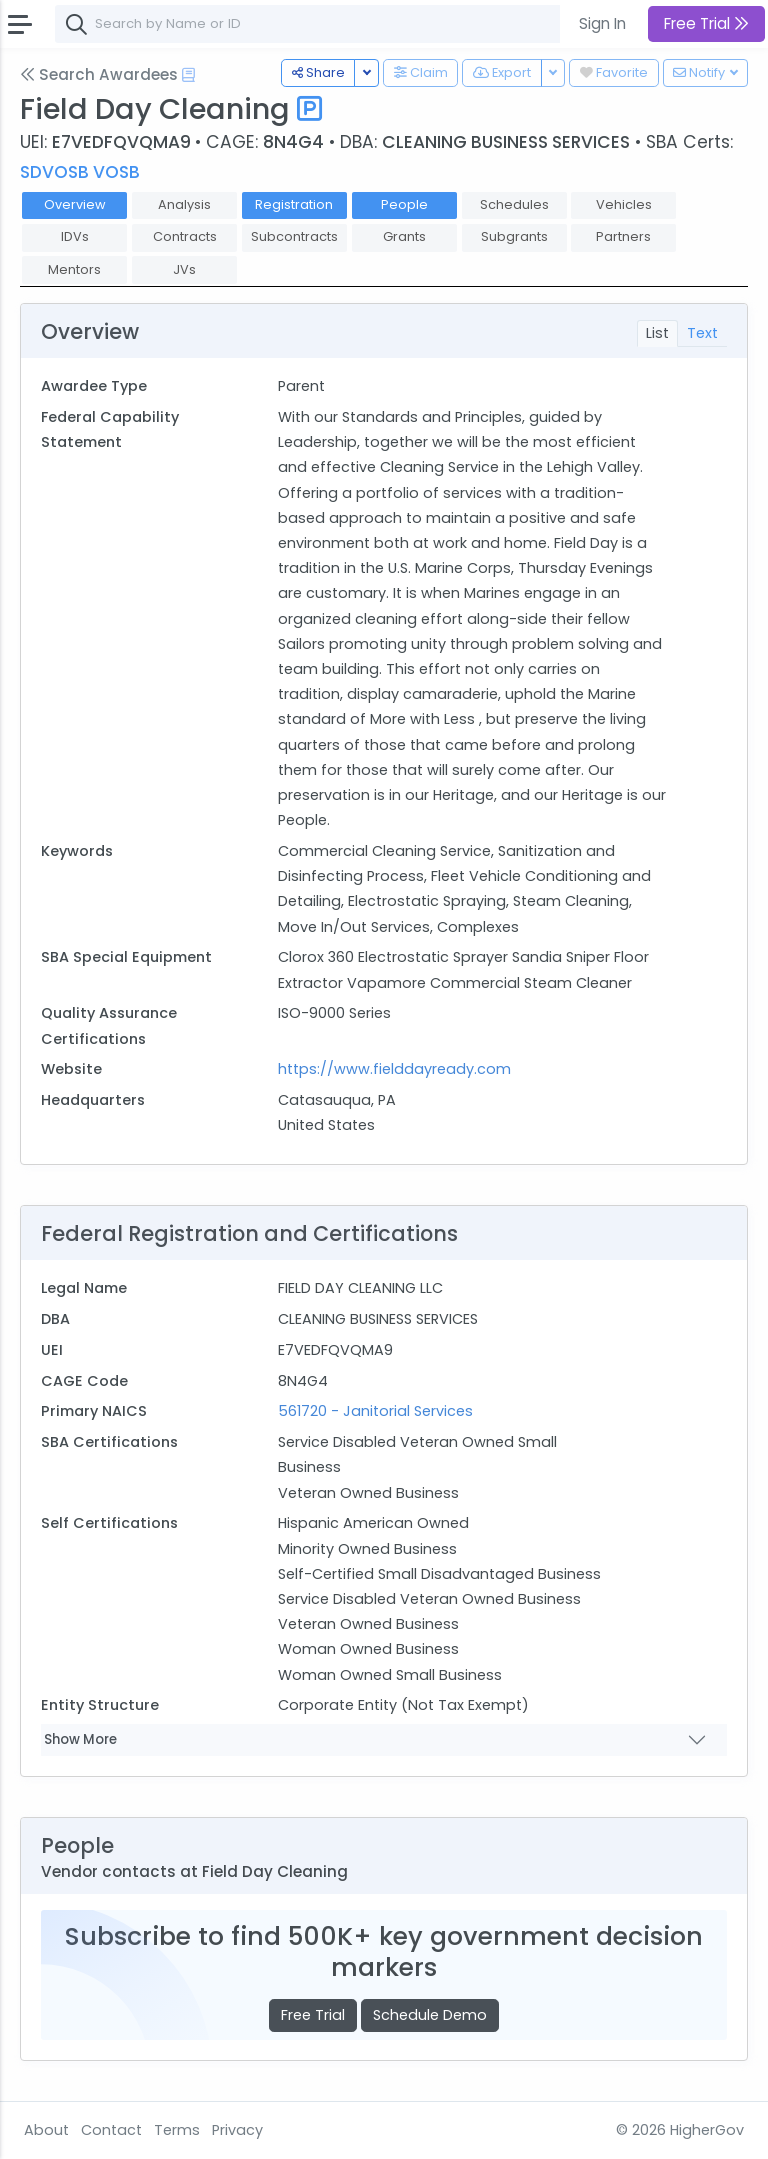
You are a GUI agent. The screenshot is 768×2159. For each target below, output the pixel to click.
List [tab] (657, 333)
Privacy (237, 2130)
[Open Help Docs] (188, 75)
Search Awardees (99, 74)
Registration (294, 204)
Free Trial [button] (706, 23)
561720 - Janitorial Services (375, 1411)
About (46, 2130)
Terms (177, 2130)
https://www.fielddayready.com (394, 1069)
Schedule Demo (430, 2015)
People (404, 204)
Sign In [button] (602, 23)
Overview (75, 204)
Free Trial (313, 2015)
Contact (111, 2130)
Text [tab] (702, 333)
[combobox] (355, 24)
